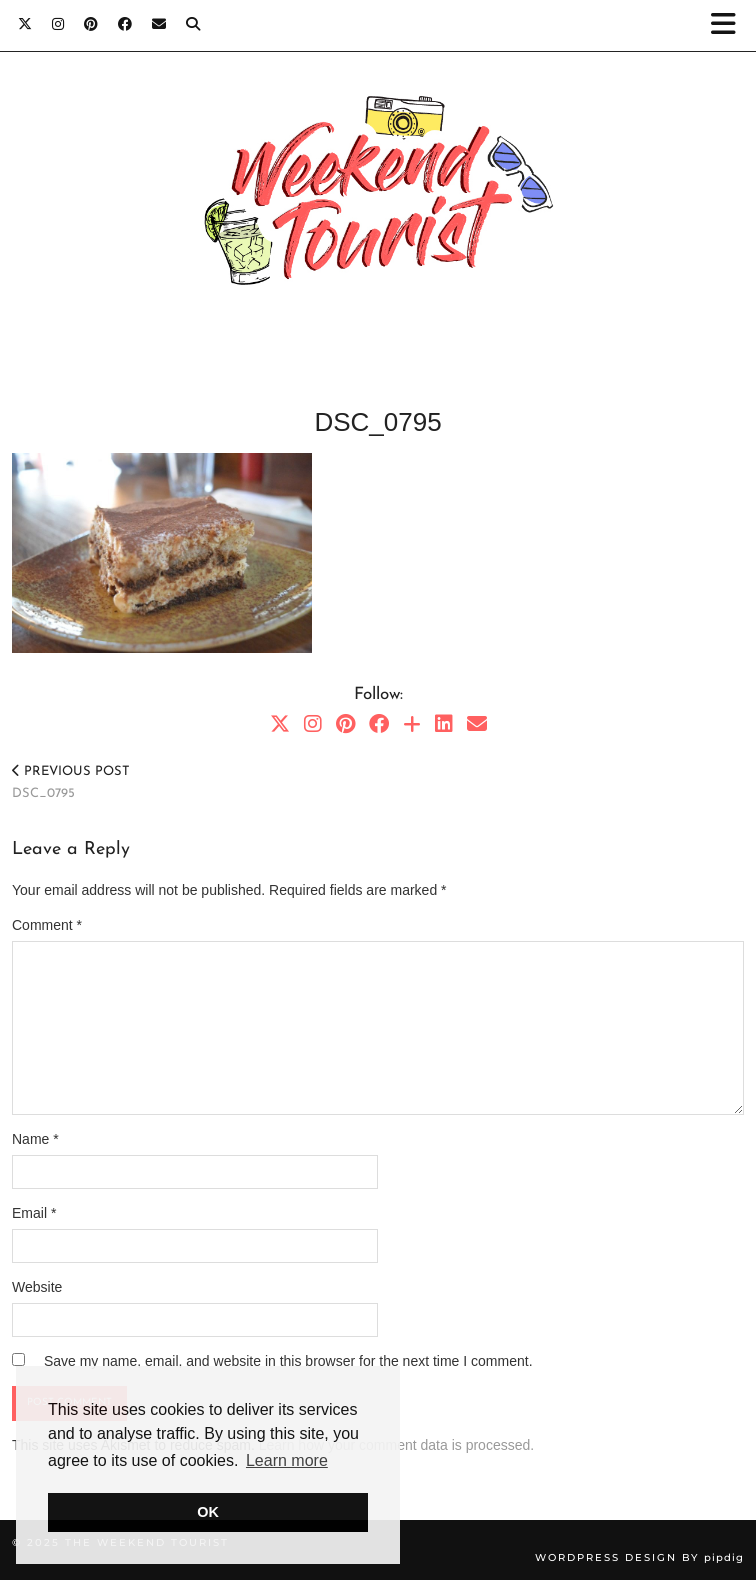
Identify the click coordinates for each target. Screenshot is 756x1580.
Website (37, 1287)
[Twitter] (25, 24)
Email (34, 1213)
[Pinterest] (91, 24)
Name (35, 1139)
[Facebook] (125, 24)
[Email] (159, 24)
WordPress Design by (639, 1557)
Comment (47, 925)
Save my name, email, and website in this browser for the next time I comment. (288, 1361)
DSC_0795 (71, 782)
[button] (729, 25)
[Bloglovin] (412, 724)
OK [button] (208, 1512)
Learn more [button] (287, 1460)
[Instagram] (58, 24)
